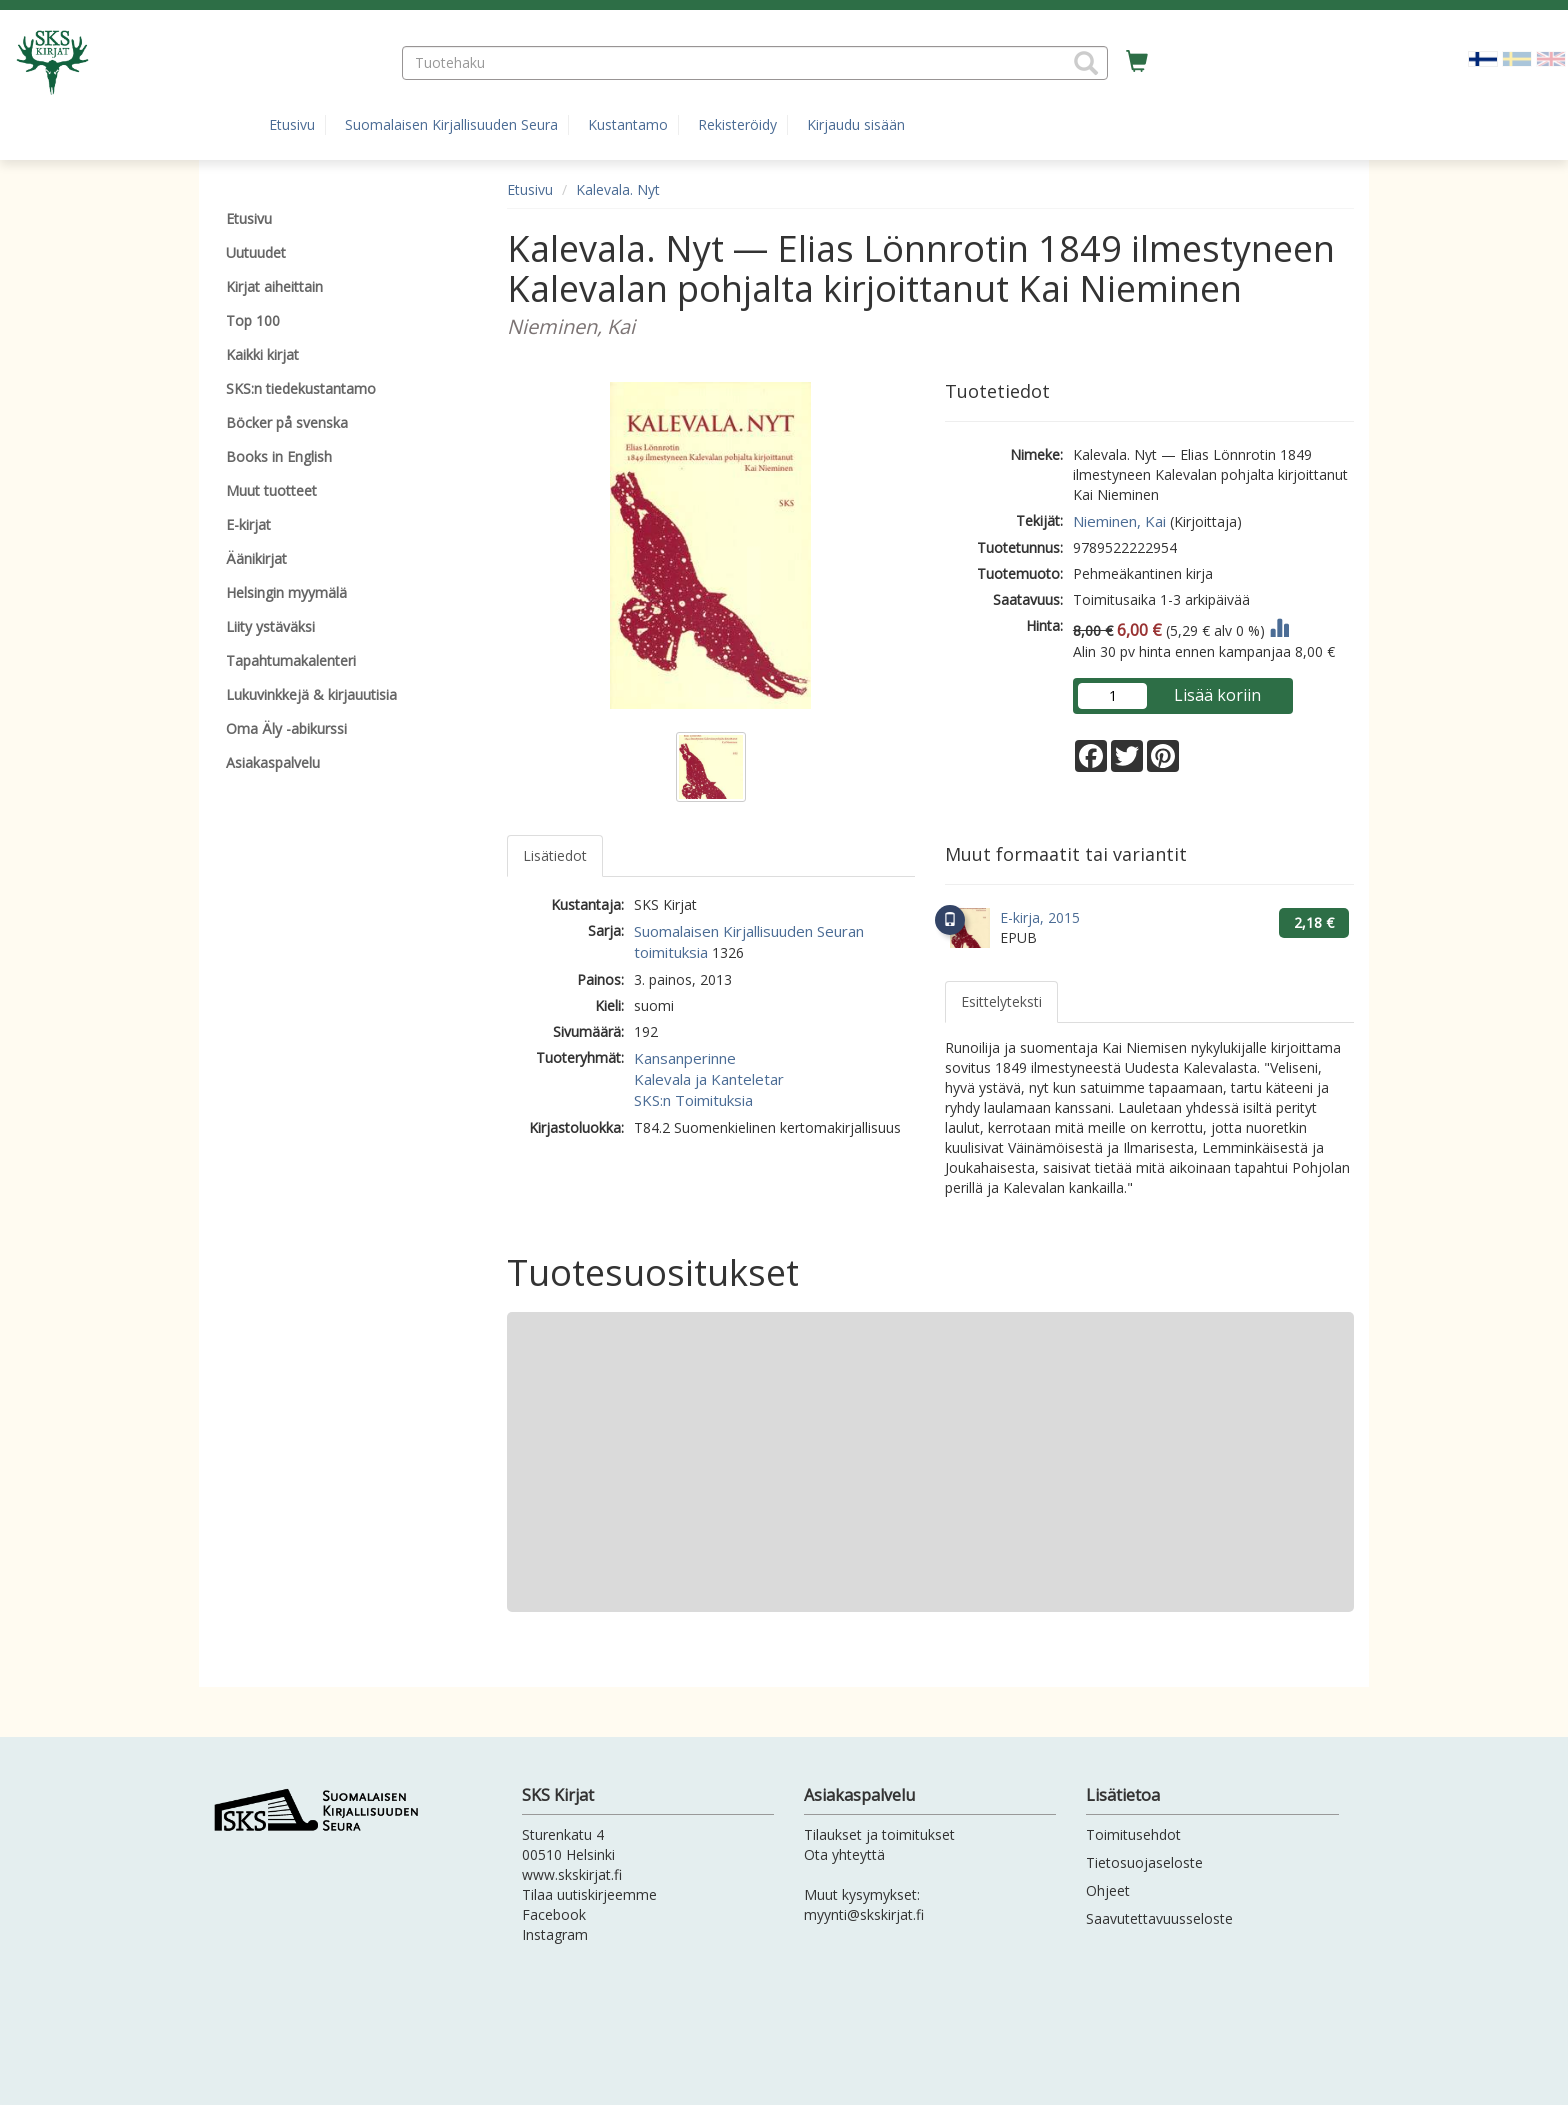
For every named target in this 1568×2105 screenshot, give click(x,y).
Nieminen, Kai (1119, 521)
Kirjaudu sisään (856, 124)
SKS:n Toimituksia (693, 1100)
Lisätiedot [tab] (555, 855)
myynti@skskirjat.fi (864, 1914)
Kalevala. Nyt (618, 189)
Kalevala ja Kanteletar (709, 1079)
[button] (1086, 63)
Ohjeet (1108, 1890)
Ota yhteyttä (844, 1854)
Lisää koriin (1217, 695)
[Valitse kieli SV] (1517, 57)
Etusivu (292, 124)
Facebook (554, 1914)
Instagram (555, 1934)
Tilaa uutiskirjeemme (589, 1894)
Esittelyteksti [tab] (1001, 1001)
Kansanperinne (685, 1058)
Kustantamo (628, 124)
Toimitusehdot (1133, 1834)
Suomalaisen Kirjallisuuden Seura (451, 124)
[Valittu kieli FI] (1483, 57)
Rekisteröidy (737, 124)
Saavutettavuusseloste (1159, 1918)
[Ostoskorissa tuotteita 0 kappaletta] (1137, 62)
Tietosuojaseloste (1144, 1862)
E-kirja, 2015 (1040, 917)
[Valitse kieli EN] (1551, 57)
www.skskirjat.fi (572, 1874)
